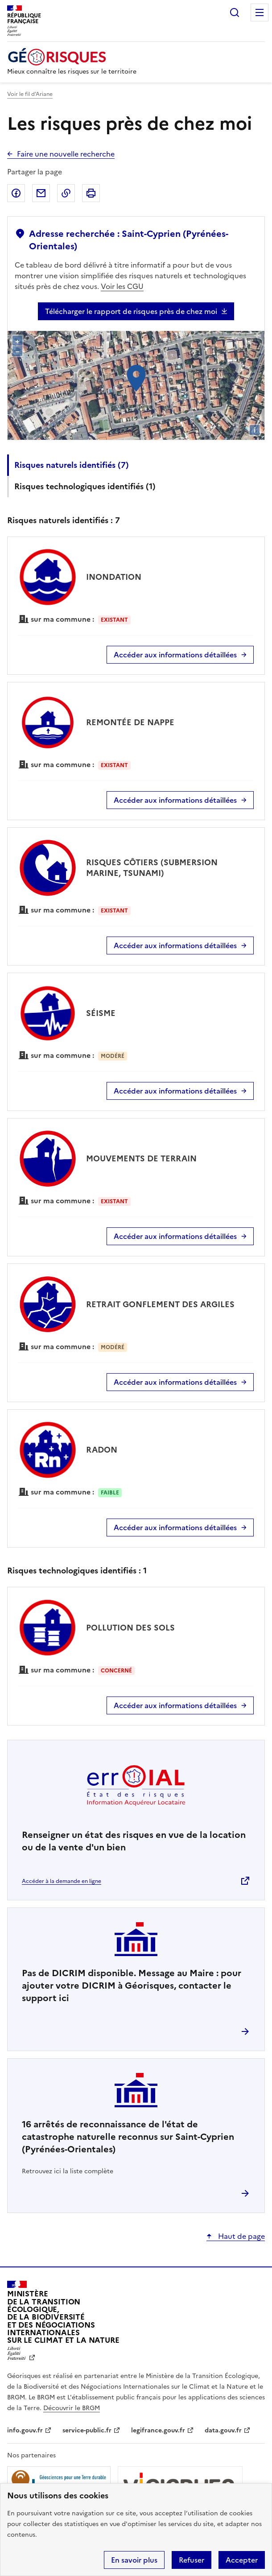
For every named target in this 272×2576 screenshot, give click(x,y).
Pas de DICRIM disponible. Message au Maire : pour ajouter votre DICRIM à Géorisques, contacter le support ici (131, 1985)
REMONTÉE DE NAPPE (130, 722)
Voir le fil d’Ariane (30, 94)
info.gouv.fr (25, 2430)
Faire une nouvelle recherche (66, 154)
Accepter (242, 2560)
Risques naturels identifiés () (71, 465)
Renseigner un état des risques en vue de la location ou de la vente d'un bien (134, 1841)
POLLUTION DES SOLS (130, 1628)
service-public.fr (86, 2430)
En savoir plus (134, 2560)
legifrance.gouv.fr (158, 2430)
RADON (101, 1450)
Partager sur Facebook (16, 193)
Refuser (191, 2560)
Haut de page (240, 2236)
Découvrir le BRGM (71, 2408)
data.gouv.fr (223, 2430)
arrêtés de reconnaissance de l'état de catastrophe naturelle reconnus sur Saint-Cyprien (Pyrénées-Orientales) (128, 2137)
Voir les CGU (122, 286)
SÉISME (100, 1013)
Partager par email (41, 193)
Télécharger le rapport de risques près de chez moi (131, 311)
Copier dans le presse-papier (66, 193)
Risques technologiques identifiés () (85, 486)
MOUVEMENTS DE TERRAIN (141, 1158)
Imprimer (91, 193)
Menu (259, 12)
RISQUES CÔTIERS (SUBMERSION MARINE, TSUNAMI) (152, 867)
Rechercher (234, 12)
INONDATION (113, 577)
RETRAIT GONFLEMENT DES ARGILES (160, 1304)
